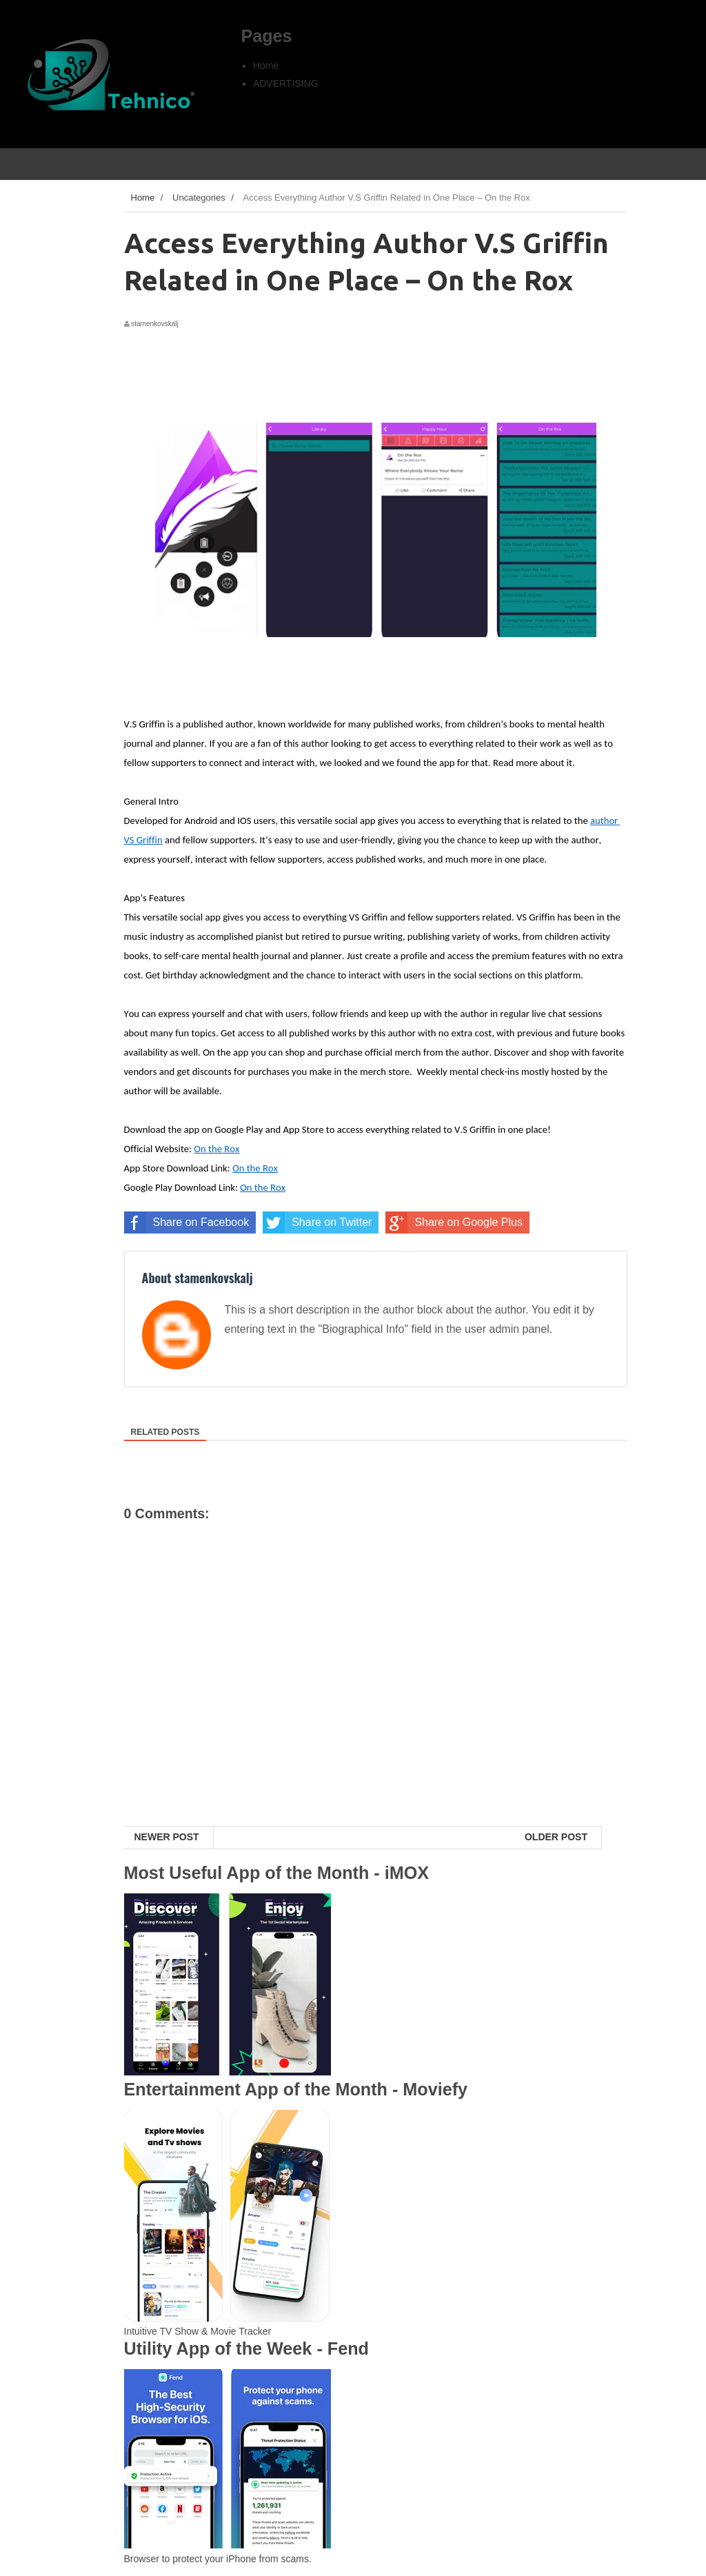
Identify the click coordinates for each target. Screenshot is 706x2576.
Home (266, 65)
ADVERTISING (286, 83)
